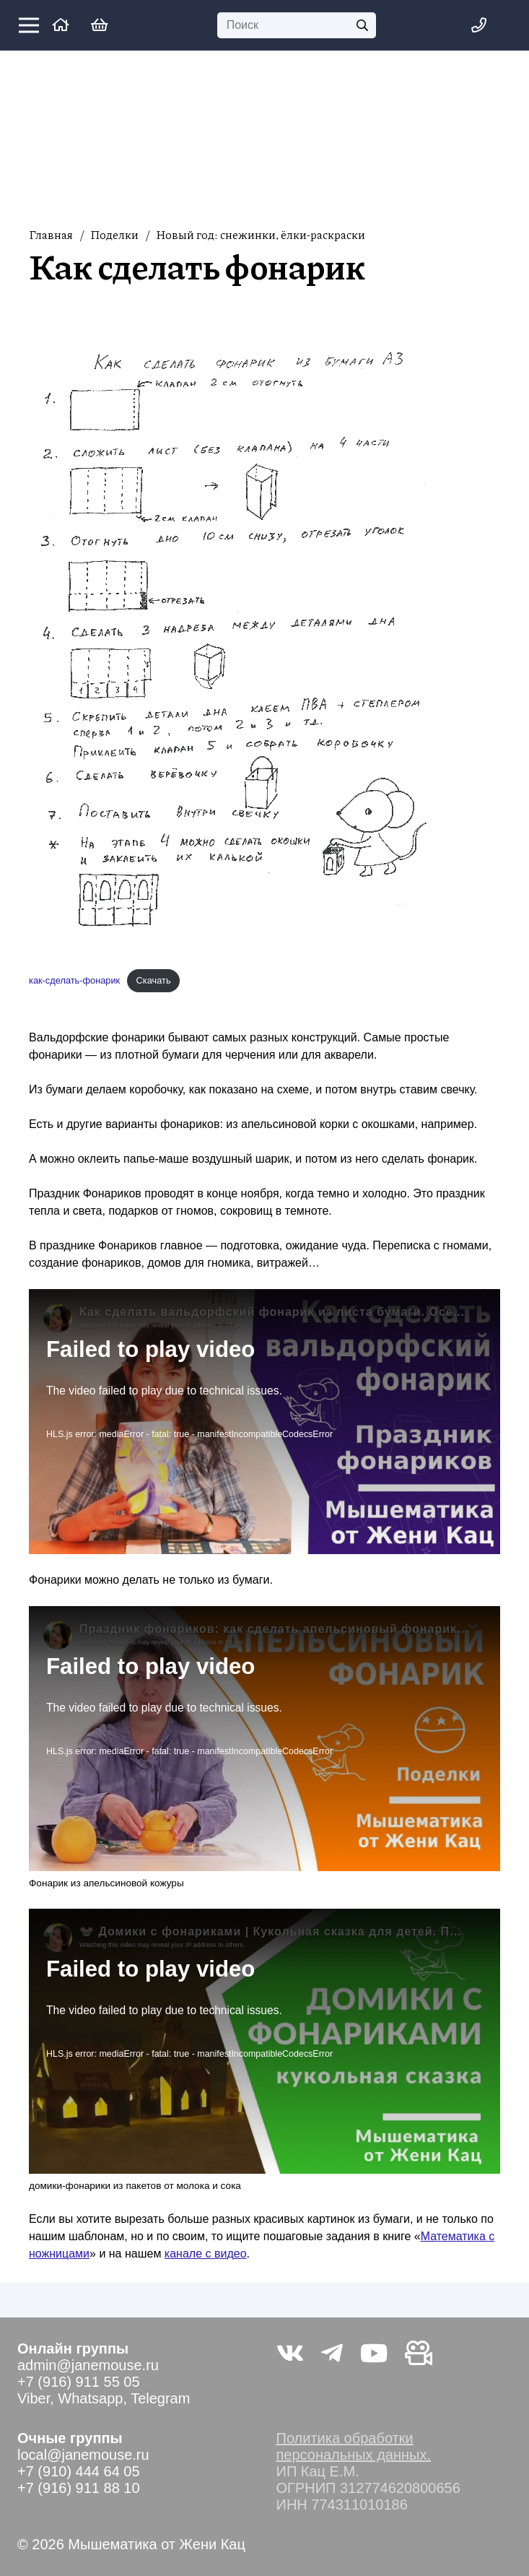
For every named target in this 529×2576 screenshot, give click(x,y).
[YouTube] (374, 2353)
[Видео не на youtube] (418, 2353)
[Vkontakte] (290, 2353)
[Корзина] (99, 25)
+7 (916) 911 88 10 (78, 2488)
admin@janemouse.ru (88, 2365)
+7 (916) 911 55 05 (78, 2382)
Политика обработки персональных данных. (353, 2446)
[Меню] (28, 25)
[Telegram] (332, 2353)
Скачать (153, 980)
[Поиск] (296, 25)
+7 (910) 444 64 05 (78, 2471)
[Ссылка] (60, 25)
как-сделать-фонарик (74, 980)
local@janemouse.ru (83, 2455)
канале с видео (206, 2253)
